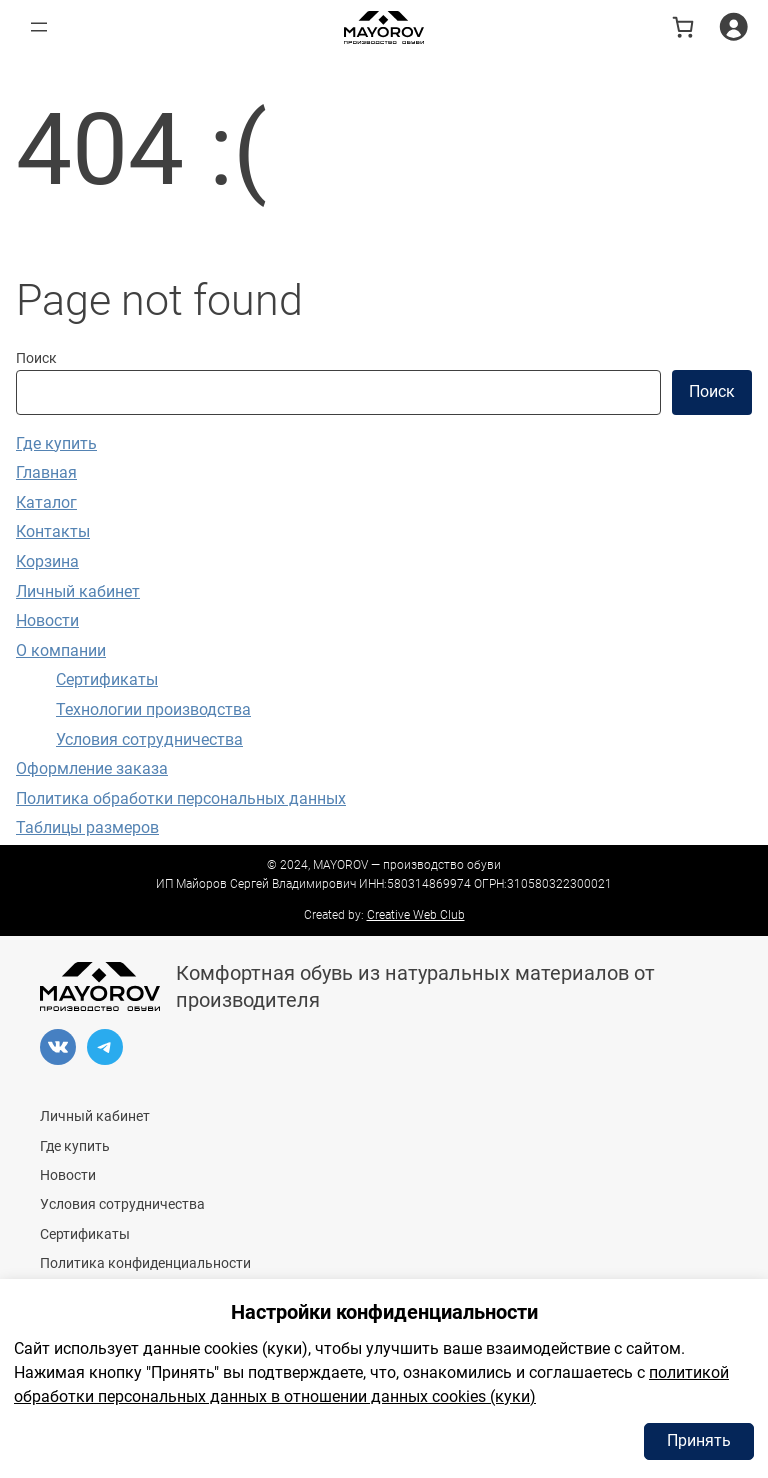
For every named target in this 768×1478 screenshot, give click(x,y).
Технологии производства (153, 709)
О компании (61, 650)
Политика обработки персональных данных (181, 798)
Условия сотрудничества (149, 739)
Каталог (46, 502)
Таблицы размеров (87, 827)
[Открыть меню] (39, 27)
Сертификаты (107, 679)
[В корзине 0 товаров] (683, 27)
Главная (46, 472)
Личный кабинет (78, 591)
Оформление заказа (92, 768)
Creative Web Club (416, 915)
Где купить (56, 443)
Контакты (53, 531)
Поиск (36, 358)
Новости (47, 620)
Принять (699, 1440)
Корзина (47, 561)
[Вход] (733, 26)
